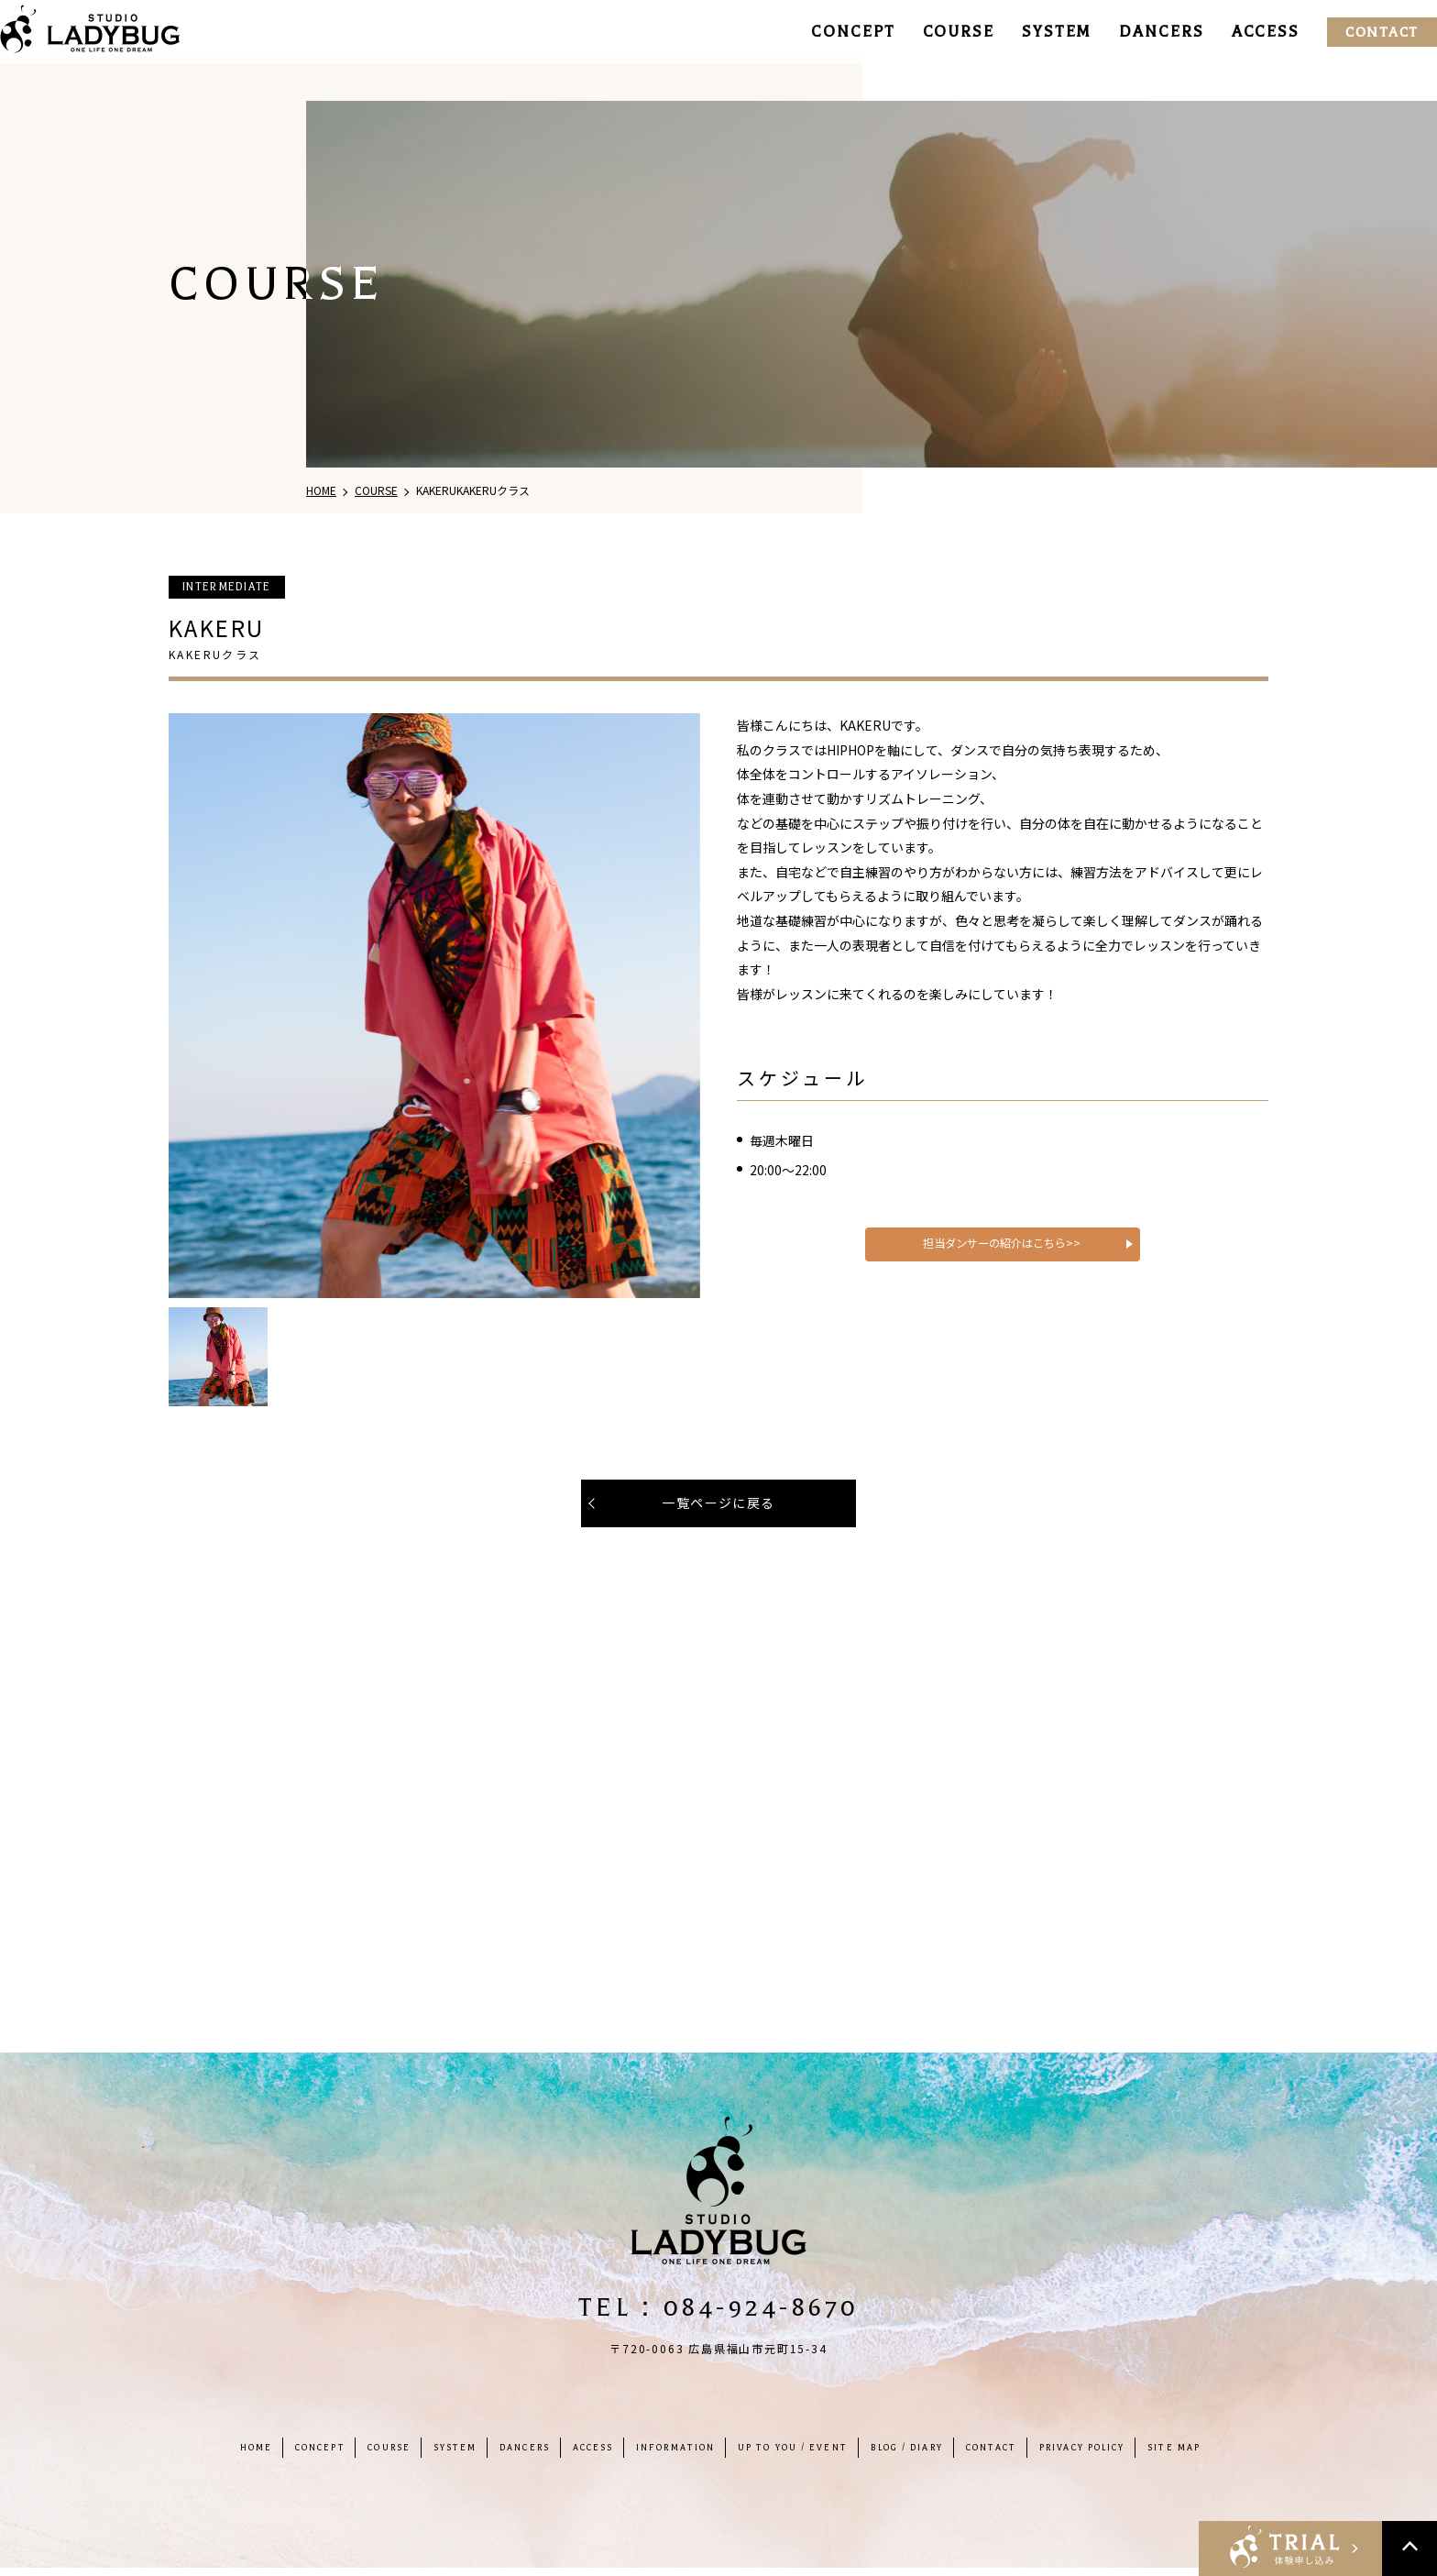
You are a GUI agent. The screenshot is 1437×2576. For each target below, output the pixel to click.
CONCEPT (830, 31)
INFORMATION (669, 2455)
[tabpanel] (434, 1005)
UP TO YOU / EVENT (803, 2455)
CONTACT (1359, 32)
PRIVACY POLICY (1142, 2455)
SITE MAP (1247, 2455)
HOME (188, 2455)
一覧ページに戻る (718, 1502)
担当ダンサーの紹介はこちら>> (1001, 1273)
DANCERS (1138, 31)
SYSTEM (1034, 31)
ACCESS (1243, 31)
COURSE (935, 31)
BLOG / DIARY (934, 2455)
